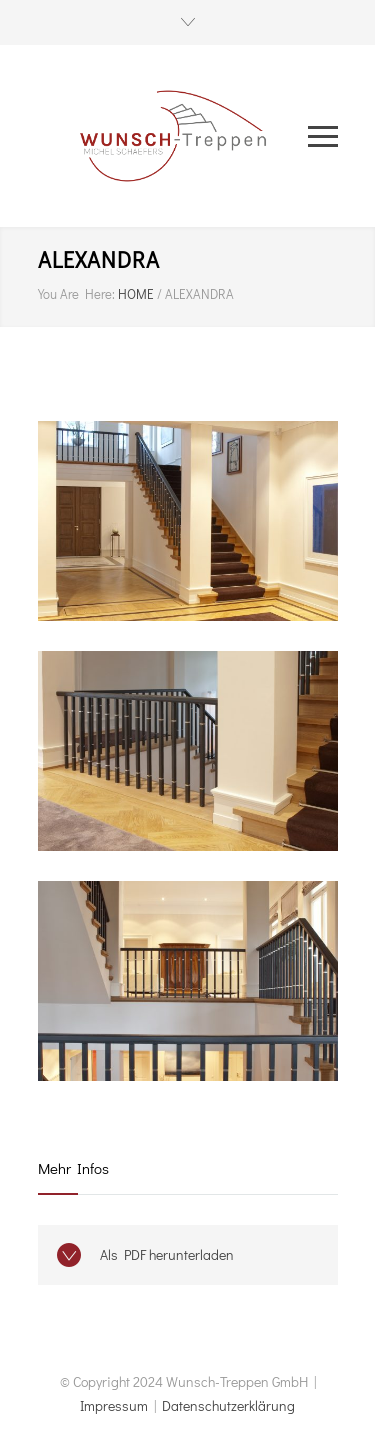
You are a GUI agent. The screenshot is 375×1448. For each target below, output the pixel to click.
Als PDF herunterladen (167, 1254)
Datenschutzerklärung (228, 1405)
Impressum (114, 1405)
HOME (136, 293)
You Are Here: (76, 293)
